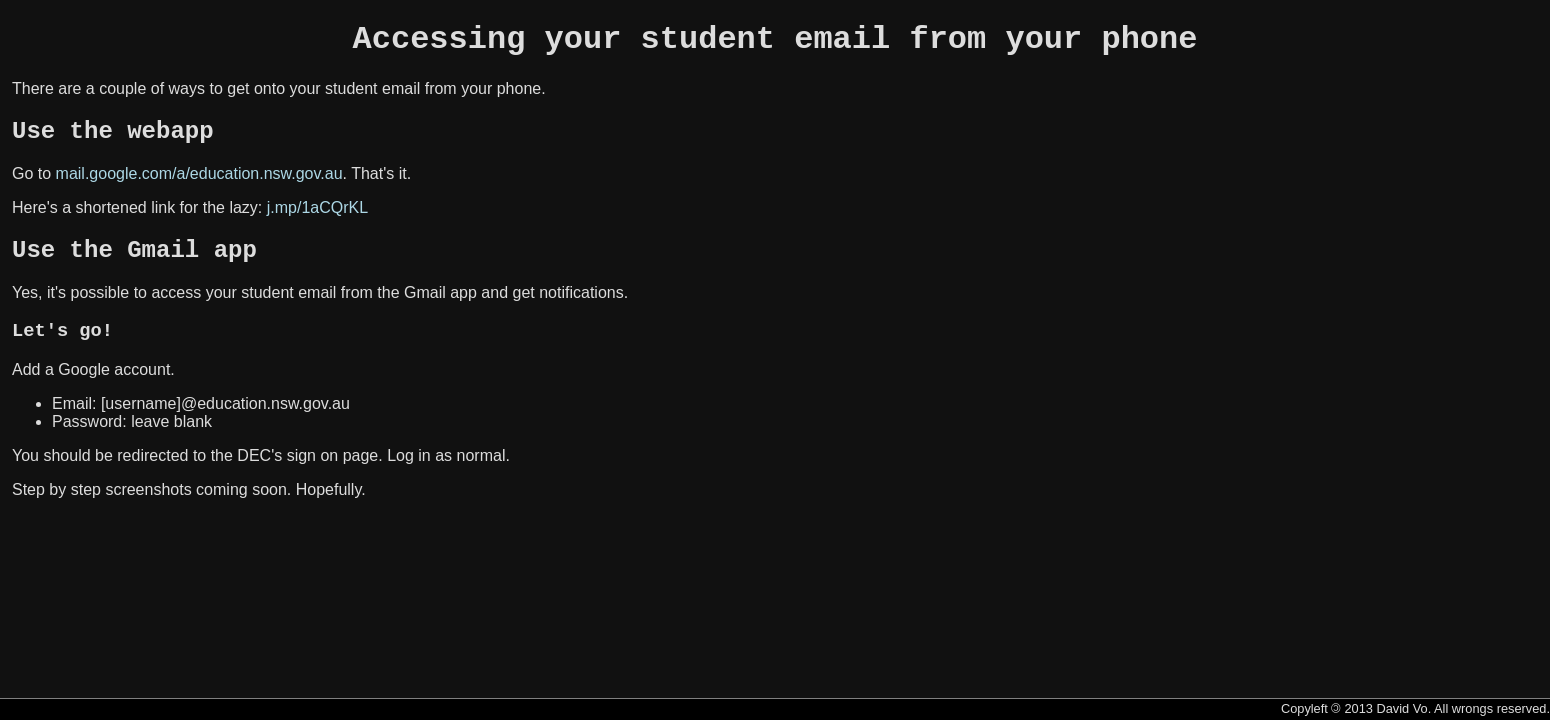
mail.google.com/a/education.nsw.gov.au (199, 185)
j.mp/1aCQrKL (317, 219)
